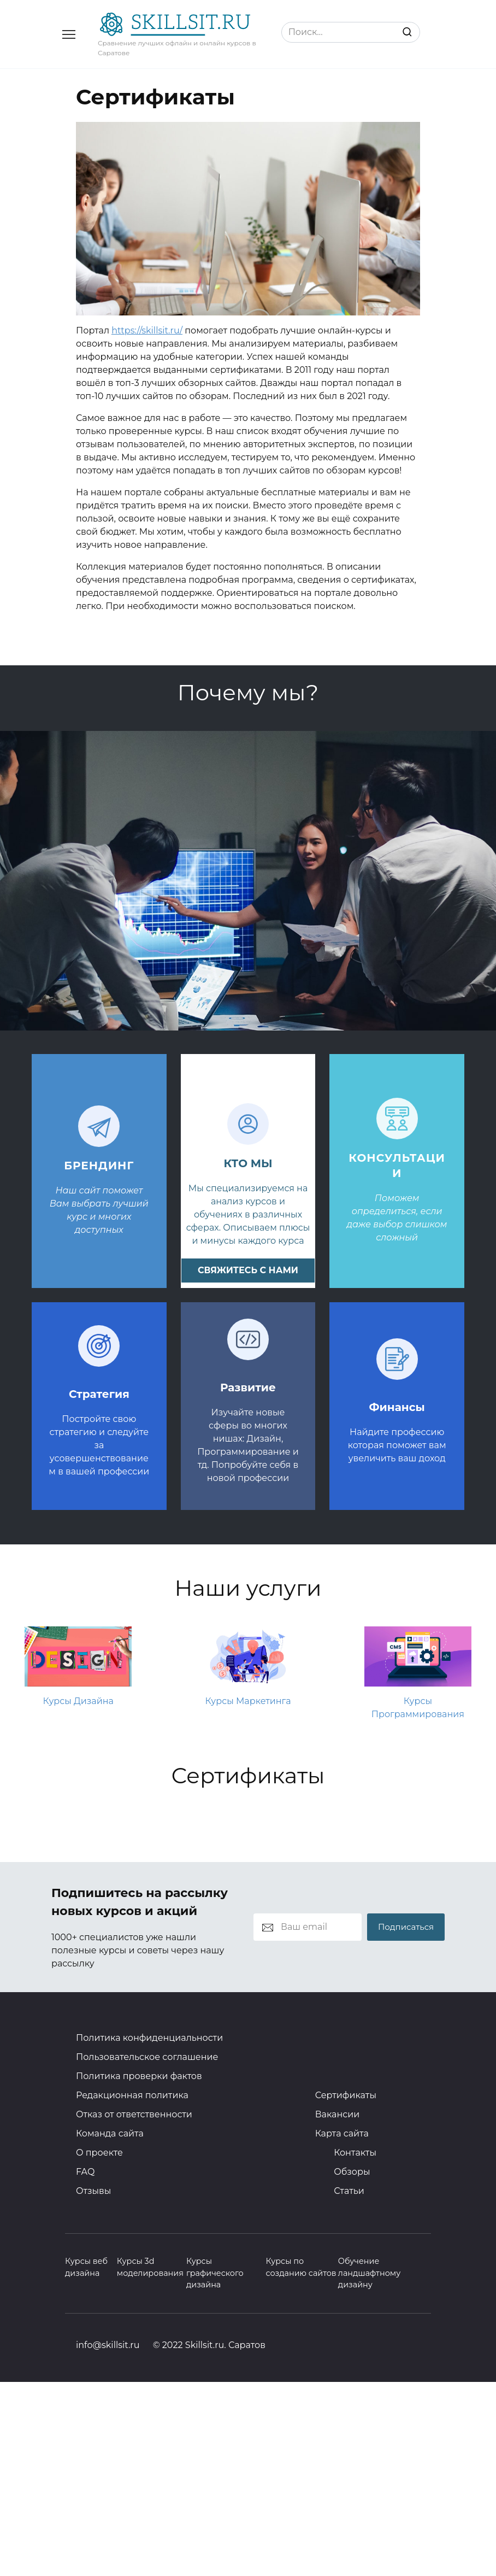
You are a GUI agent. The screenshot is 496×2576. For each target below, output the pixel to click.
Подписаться (406, 1927)
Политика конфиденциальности (149, 2038)
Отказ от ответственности (134, 2114)
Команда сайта (110, 2133)
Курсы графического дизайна (215, 2273)
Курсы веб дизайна (86, 2267)
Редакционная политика (132, 2095)
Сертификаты (345, 2095)
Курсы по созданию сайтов (300, 2267)
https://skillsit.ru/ (146, 330)
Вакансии (337, 2114)
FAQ (85, 2172)
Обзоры (352, 2172)
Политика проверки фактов (139, 2076)
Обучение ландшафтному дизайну (369, 2273)
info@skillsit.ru (107, 2345)
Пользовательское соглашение (147, 2057)
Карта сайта (342, 2133)
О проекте (99, 2152)
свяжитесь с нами (248, 1270)
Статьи (349, 2191)
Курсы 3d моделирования (150, 2267)
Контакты (355, 2152)
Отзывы (93, 2191)
